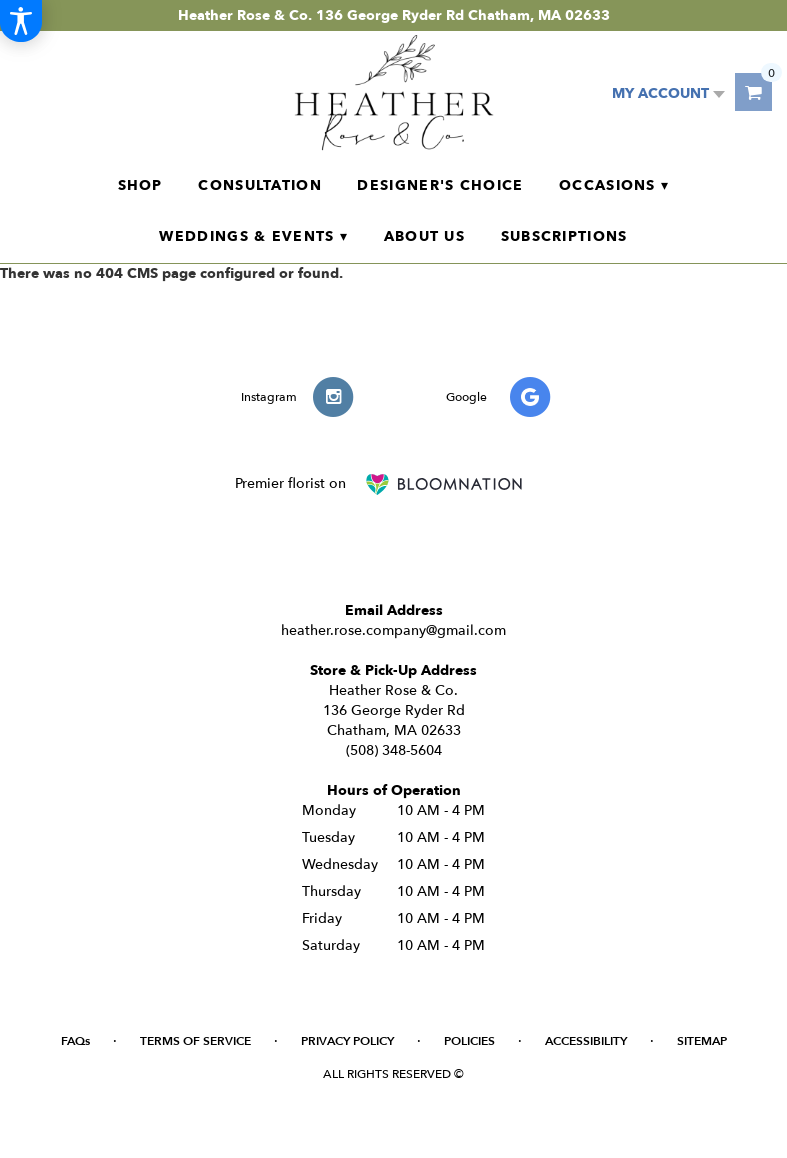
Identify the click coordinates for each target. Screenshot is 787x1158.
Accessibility (586, 1041)
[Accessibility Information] (21, 21)
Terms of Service (195, 1041)
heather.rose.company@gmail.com (393, 630)
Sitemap (702, 1041)
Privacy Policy (347, 1041)
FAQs (75, 1041)
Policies (469, 1041)
